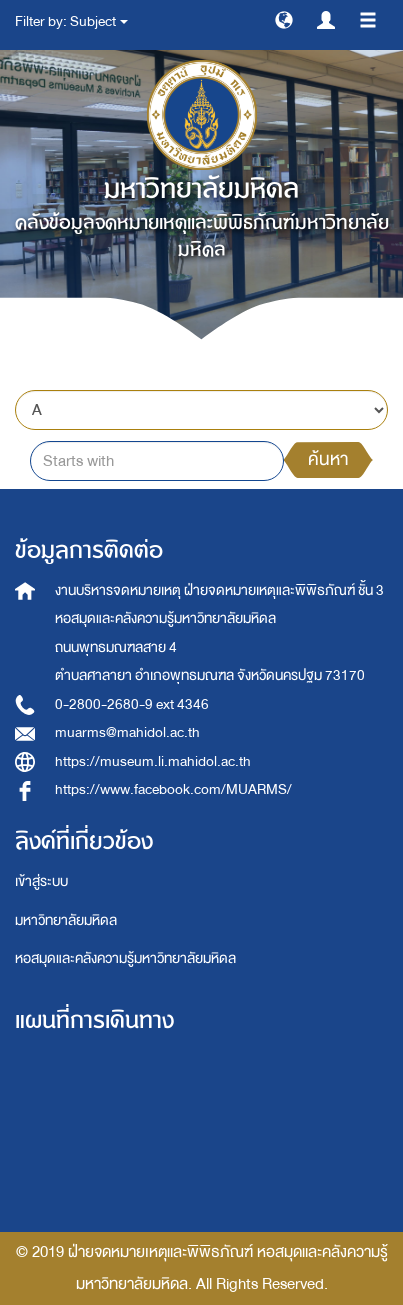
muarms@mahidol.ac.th (127, 732)
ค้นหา (328, 459)
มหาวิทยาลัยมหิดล (66, 920)
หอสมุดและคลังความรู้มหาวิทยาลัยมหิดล (125, 958)
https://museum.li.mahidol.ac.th (153, 761)
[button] (284, 19)
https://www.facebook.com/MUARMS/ (173, 789)
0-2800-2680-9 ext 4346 (132, 704)
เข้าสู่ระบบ (41, 881)
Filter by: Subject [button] (71, 21)
